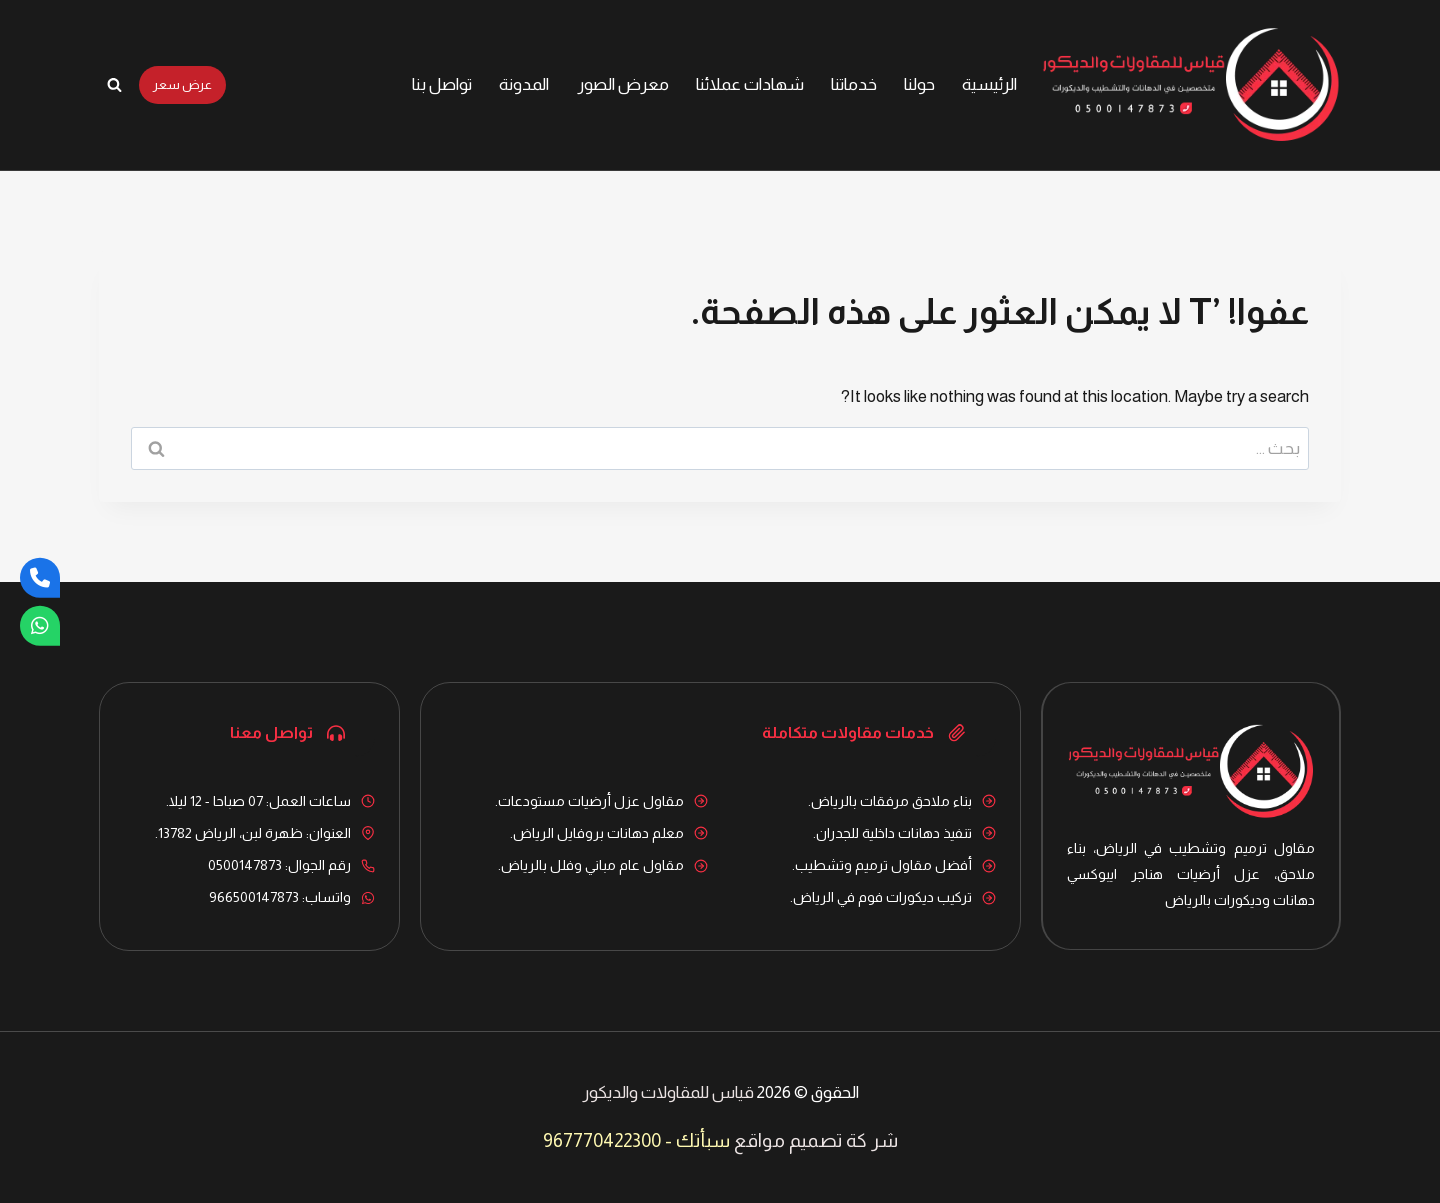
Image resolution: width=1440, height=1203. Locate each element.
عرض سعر (182, 84)
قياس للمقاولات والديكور (668, 1092)
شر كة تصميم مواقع (816, 1140)
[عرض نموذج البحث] (114, 85)
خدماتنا (854, 84)
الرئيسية (989, 84)
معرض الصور (623, 84)
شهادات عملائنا (750, 84)
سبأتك (703, 1140)
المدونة (524, 84)
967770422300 (602, 1140)
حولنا (919, 84)
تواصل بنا (442, 84)
